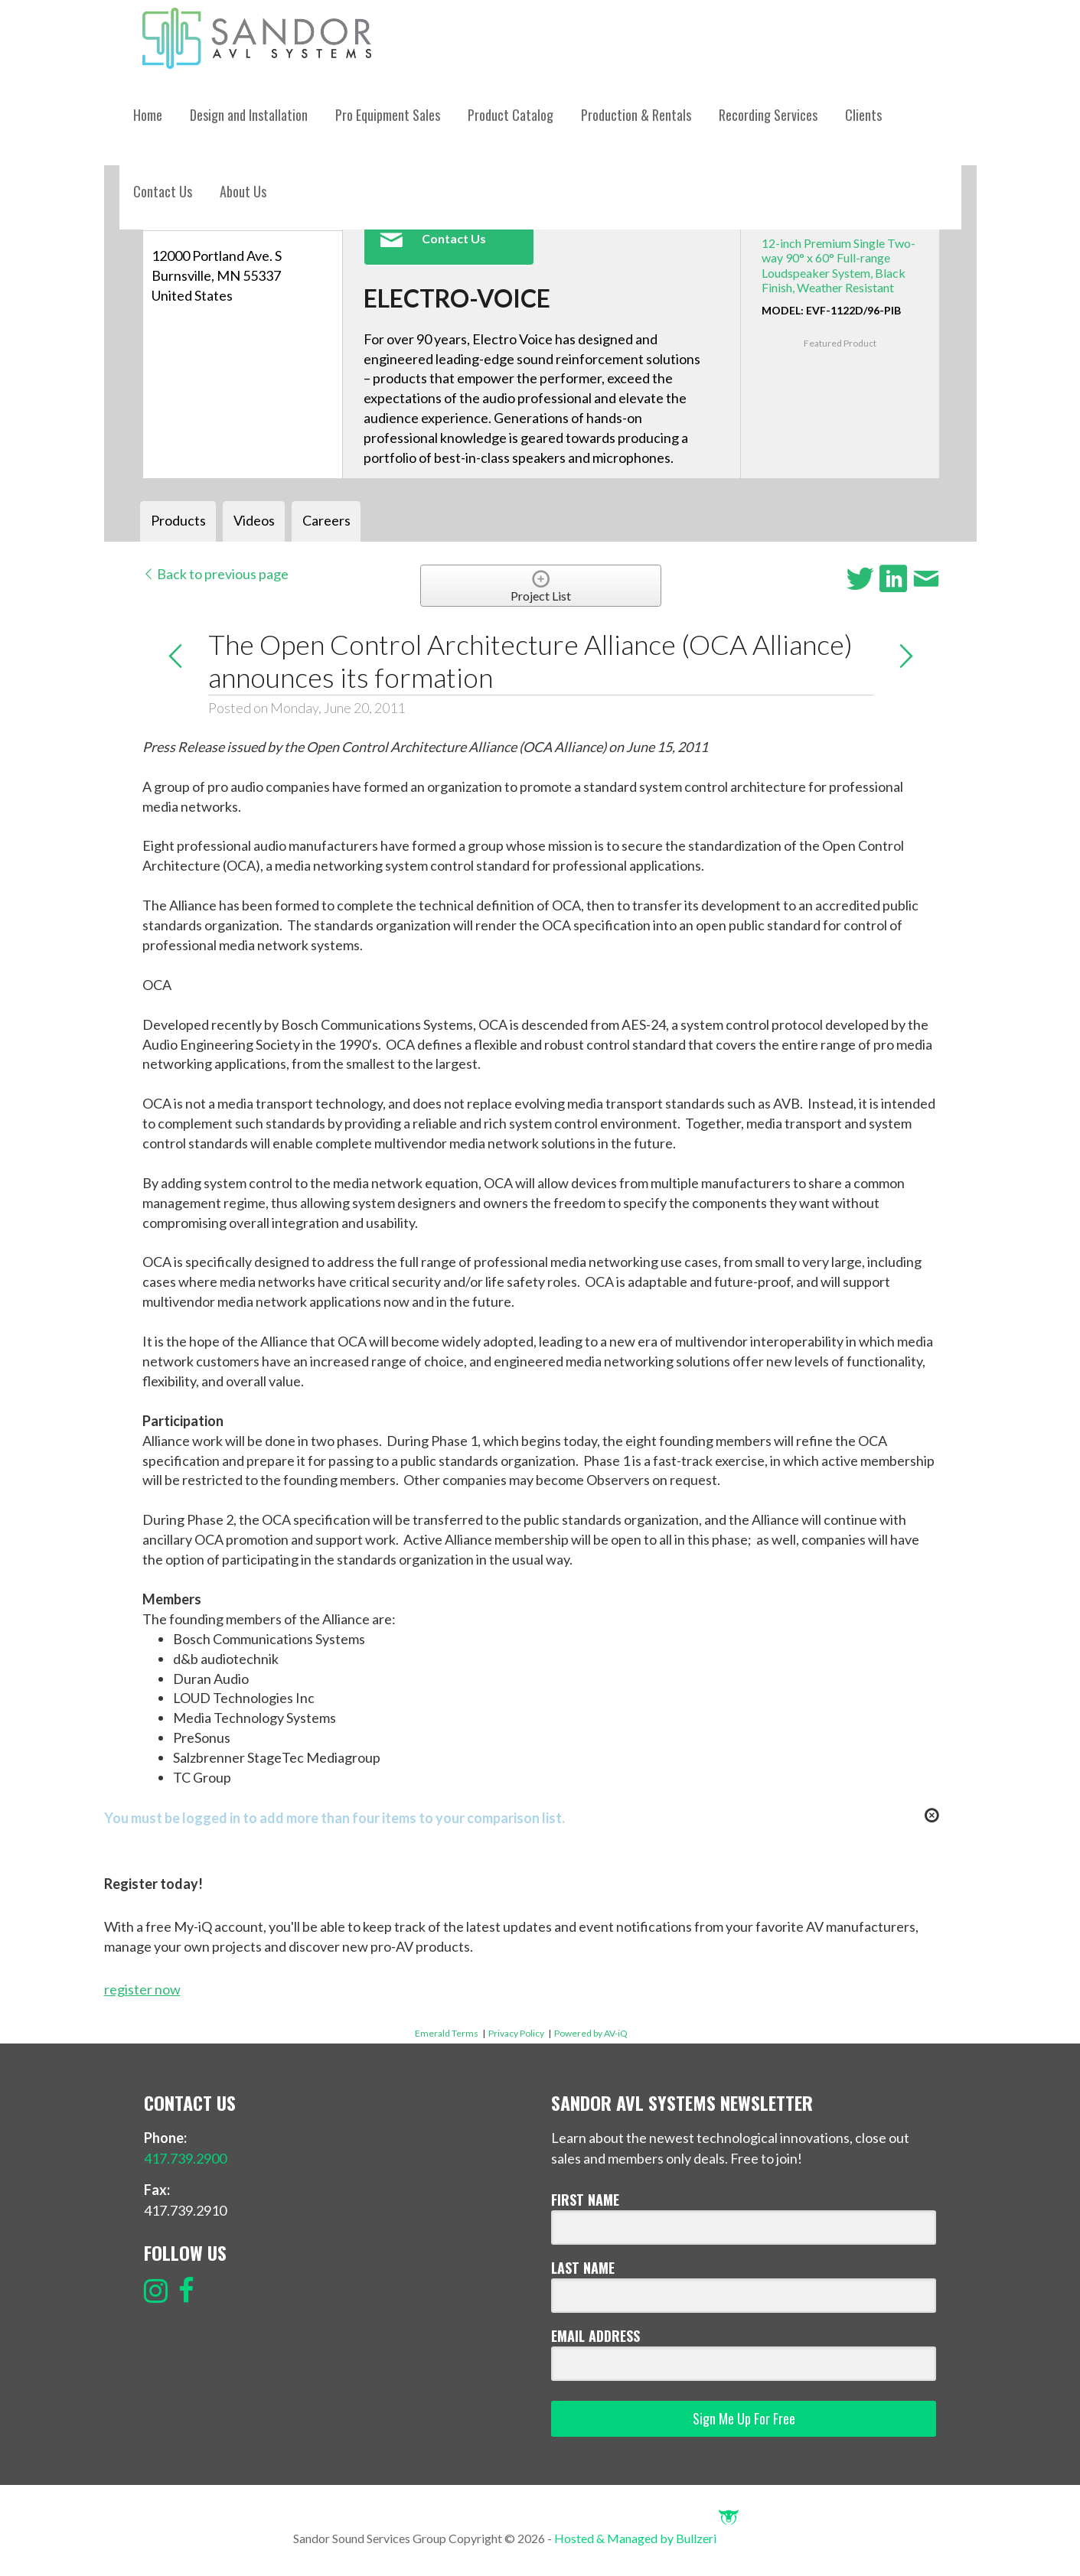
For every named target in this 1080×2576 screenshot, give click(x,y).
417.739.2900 (185, 2158)
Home (147, 115)
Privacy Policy (516, 2033)
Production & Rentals (636, 115)
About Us (243, 191)
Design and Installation (249, 115)
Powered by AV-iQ (591, 2033)
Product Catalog (510, 115)
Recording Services (768, 115)
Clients (863, 115)
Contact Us (162, 191)
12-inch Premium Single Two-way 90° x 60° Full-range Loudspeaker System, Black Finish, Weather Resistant (838, 265)
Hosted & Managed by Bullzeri (646, 2538)
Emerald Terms (446, 2033)
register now (142, 1989)
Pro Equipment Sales (387, 115)
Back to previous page (215, 573)
